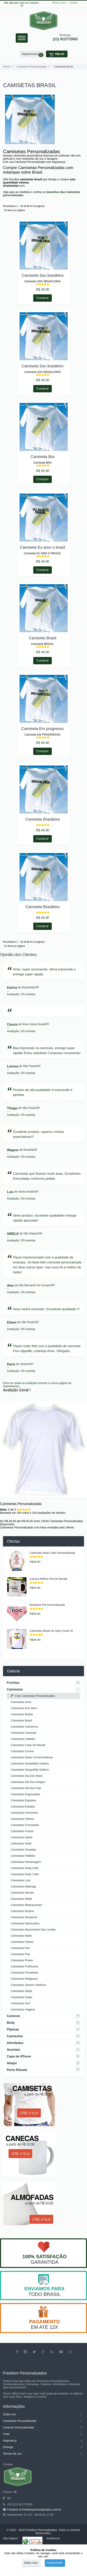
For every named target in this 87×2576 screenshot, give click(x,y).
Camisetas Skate (21, 1991)
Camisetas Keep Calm (25, 1868)
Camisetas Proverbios (24, 1972)
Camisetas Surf (20, 2003)
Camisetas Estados (23, 1806)
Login (22, 2)
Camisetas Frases (22, 1831)
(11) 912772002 (65, 39)
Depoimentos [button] (32, 54)
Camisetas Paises (22, 1941)
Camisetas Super (21, 1997)
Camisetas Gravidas (23, 1849)
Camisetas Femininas (24, 1812)
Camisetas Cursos (22, 1751)
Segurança (43, 2440)
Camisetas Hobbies (23, 1855)
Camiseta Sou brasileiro (42, 366)
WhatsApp (64, 35)
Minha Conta (59, 2)
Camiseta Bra (43, 456)
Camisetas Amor (21, 1702)
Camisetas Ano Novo (24, 1708)
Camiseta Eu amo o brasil (42, 547)
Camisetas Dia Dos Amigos (28, 1782)
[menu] (22, 38)
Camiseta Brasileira (42, 819)
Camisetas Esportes (23, 1800)
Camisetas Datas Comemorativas (32, 1757)
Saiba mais (31, 2562)
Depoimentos (11, 1386)
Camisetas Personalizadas (34, 66)
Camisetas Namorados (25, 1923)
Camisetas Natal (21, 1935)
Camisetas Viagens (23, 2009)
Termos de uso (43, 2453)
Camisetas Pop (20, 1954)
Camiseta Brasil (42, 638)
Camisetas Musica (22, 1911)
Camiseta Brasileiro (42, 907)
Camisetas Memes (22, 1892)
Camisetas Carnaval (23, 1732)
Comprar (42, 298)
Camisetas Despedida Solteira (30, 1763)
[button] (56, 54)
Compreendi (54, 2562)
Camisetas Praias (22, 1960)
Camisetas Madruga (23, 1886)
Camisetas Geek (21, 1843)
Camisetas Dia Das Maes (27, 1775)
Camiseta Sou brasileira (42, 275)
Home (9, 66)
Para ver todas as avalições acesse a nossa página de (37, 1383)
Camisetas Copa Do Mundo (28, 1745)
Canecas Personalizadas (43, 2427)
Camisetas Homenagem (26, 1861)
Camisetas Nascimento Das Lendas (33, 1929)
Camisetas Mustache (24, 1917)
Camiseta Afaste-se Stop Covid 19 (51, 1630)
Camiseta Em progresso (42, 728)
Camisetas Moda (21, 1898)
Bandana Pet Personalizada (47, 1604)
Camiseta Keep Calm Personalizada (52, 1552)
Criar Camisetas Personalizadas (33, 1695)
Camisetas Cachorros (24, 1726)
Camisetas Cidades (23, 1738)
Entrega (43, 2447)
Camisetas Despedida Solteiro (30, 1769)
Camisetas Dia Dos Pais (26, 1788)
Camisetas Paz (20, 1948)
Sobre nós (43, 2414)
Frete (43, 2434)
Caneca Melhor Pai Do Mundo (48, 1578)
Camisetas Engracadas (25, 1794)
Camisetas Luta (20, 1880)
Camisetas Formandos (25, 1825)
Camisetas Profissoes (24, 1966)
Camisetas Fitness (22, 1818)
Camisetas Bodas (22, 1714)
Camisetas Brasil (63, 66)
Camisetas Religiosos (24, 1978)
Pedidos (73, 2)
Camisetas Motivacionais (26, 1905)
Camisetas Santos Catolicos (28, 1984)
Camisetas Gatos (21, 1837)
